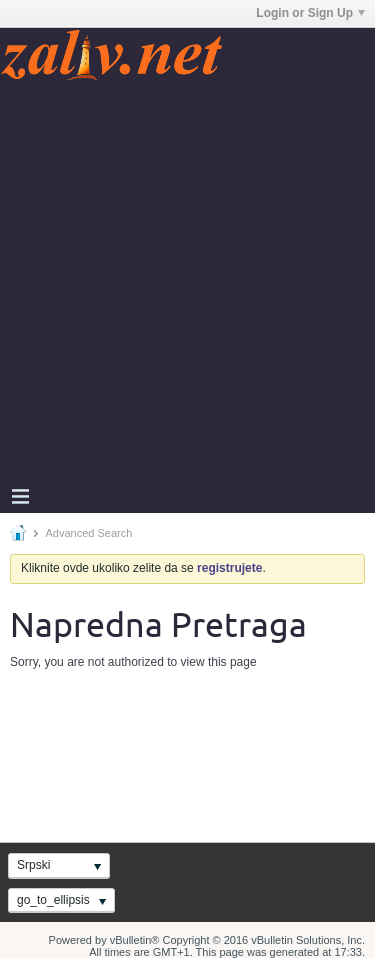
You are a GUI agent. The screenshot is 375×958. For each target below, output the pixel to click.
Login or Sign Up (310, 13)
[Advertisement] (187, 280)
